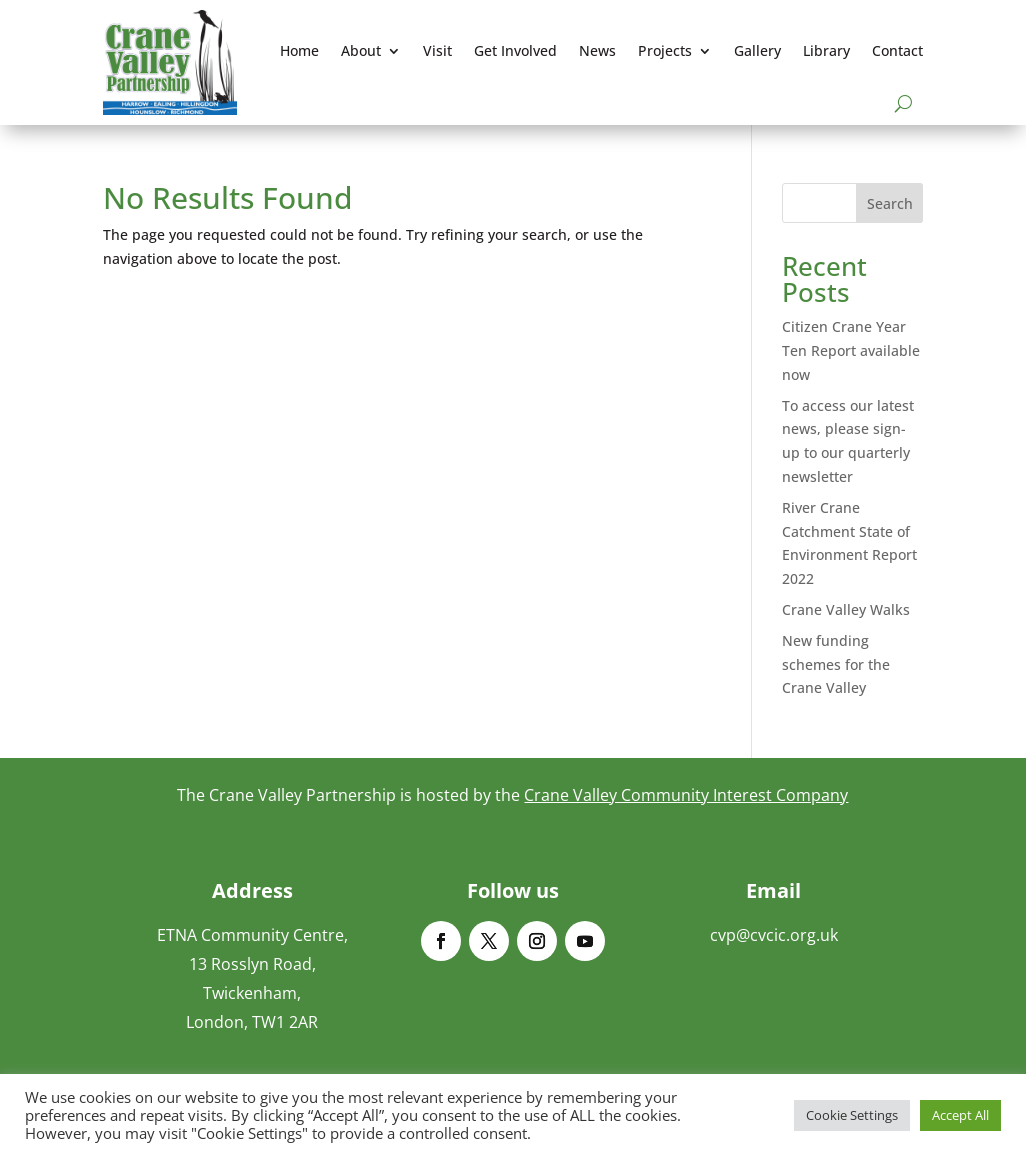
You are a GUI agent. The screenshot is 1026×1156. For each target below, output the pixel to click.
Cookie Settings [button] (852, 1115)
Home (299, 50)
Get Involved (515, 50)
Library (826, 50)
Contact (897, 50)
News (597, 50)
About (361, 50)
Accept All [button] (960, 1115)
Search (890, 203)
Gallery (757, 50)
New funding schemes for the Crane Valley (836, 664)
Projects (665, 50)
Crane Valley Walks (846, 609)
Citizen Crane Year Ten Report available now (851, 350)
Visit (437, 50)
